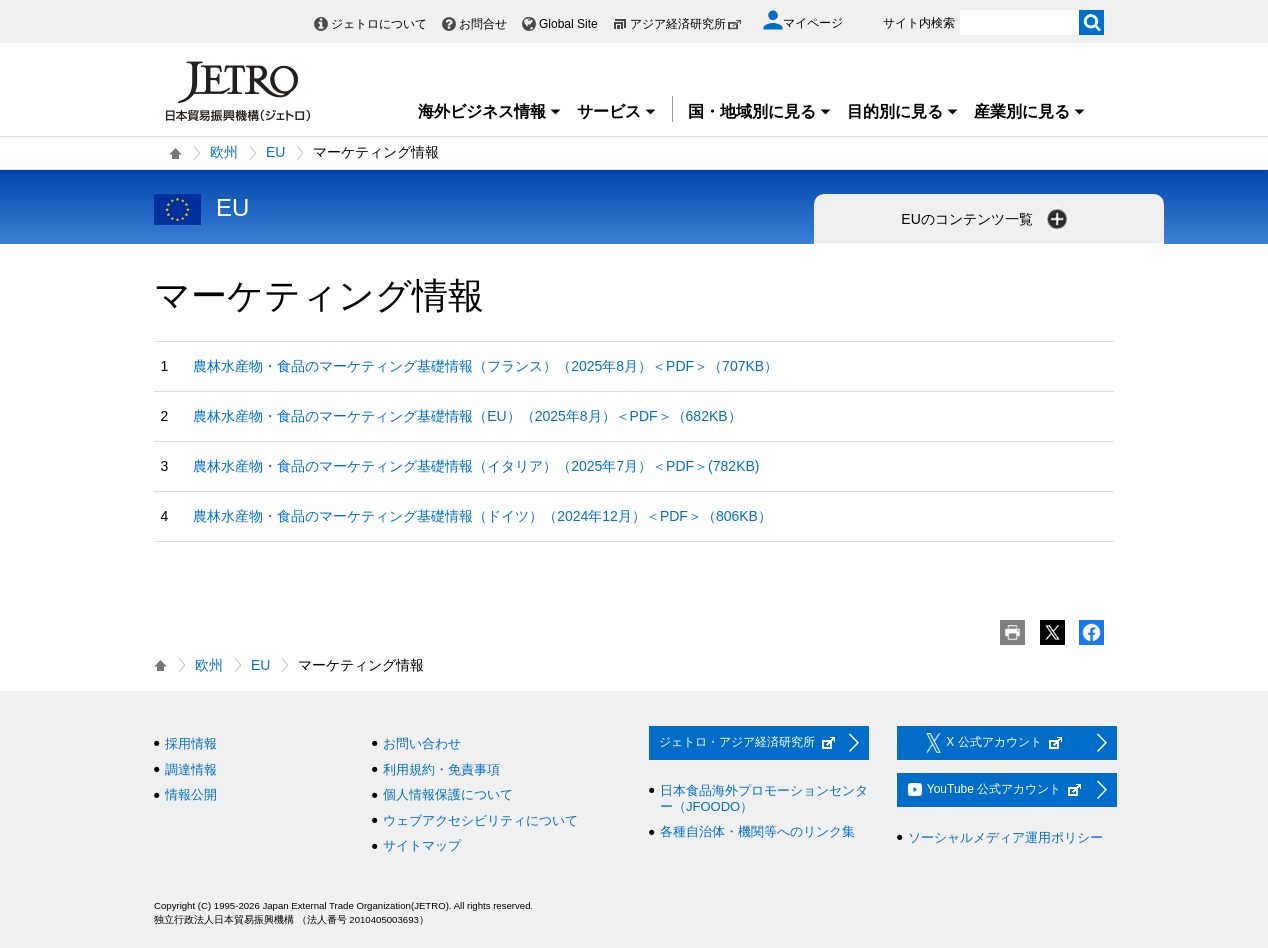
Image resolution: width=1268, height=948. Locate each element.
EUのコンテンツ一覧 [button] (985, 219)
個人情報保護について (448, 794)
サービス (617, 111)
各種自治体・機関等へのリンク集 (757, 831)
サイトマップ (422, 845)
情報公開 (191, 794)
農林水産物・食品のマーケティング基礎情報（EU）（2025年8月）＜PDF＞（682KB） (467, 416)
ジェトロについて (379, 24)
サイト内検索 (919, 23)
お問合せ (483, 24)
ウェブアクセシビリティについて (480, 820)
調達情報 (191, 769)
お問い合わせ (422, 743)
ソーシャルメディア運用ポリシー (1005, 837)
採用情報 (191, 743)
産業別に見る (1030, 111)
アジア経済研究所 (686, 24)
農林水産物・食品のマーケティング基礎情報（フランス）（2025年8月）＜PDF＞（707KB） (485, 366)
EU (275, 152)
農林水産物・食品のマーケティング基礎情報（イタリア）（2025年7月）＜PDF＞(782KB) (476, 466)
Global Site (568, 24)
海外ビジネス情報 (490, 111)
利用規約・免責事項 (441, 769)
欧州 (224, 152)
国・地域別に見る (760, 111)
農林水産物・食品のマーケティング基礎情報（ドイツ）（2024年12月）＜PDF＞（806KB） (482, 516)
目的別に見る (903, 111)
